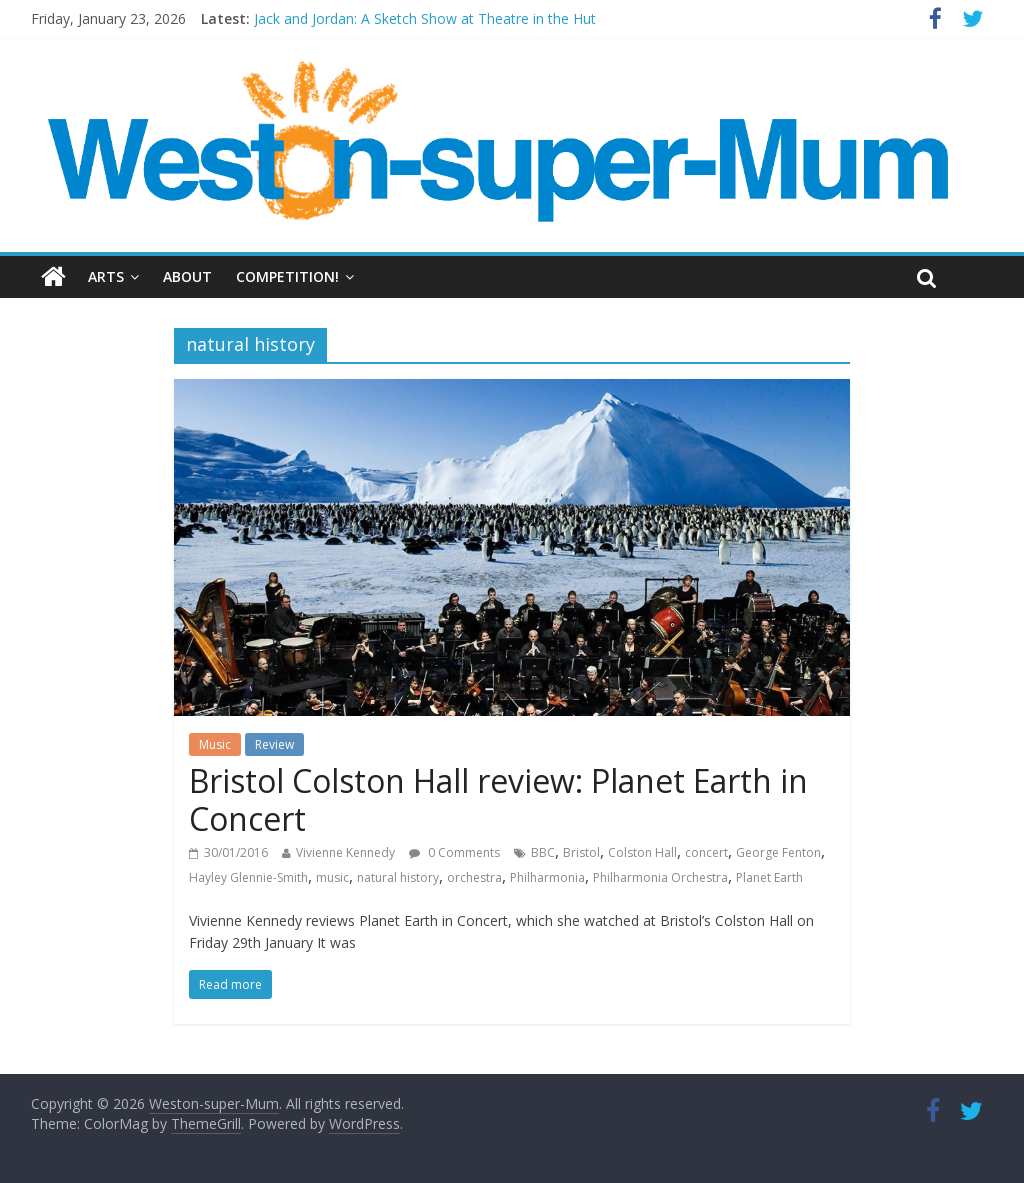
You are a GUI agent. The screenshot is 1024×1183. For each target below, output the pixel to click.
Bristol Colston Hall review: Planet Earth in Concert (498, 799)
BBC (543, 852)
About (187, 276)
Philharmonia (547, 877)
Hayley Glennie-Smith (248, 877)
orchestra (474, 877)
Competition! (287, 276)
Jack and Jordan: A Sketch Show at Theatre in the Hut (425, 18)
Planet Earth (769, 877)
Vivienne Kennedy (345, 852)
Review (274, 744)
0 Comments (454, 852)
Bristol (581, 852)
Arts (106, 276)
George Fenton (778, 852)
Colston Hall (642, 852)
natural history (398, 877)
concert (706, 852)
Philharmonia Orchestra (660, 877)
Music (215, 744)
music (332, 877)
